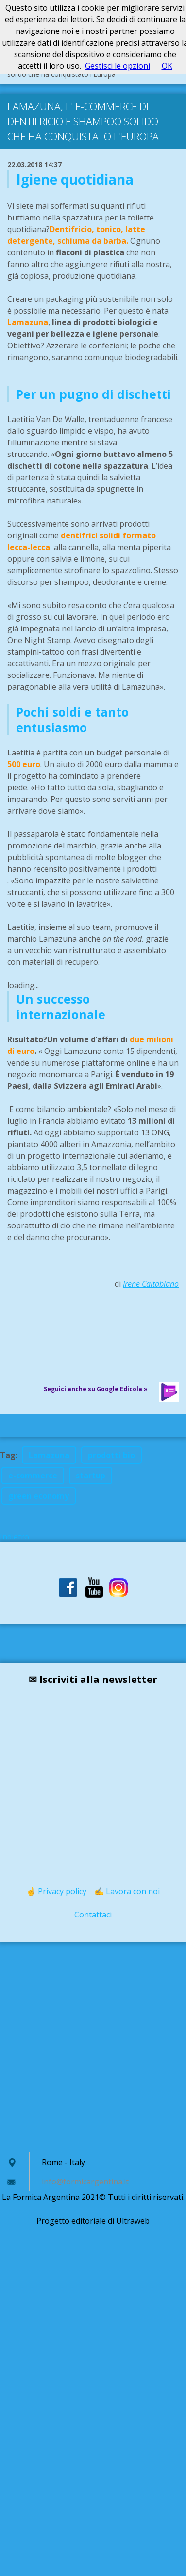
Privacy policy (62, 1891)
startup (90, 1475)
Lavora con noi (133, 1891)
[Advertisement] (91, 2047)
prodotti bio (111, 1455)
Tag (8, 1455)
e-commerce (32, 1475)
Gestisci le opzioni (117, 66)
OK (167, 66)
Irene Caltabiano (151, 1283)
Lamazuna (49, 1455)
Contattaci (93, 1914)
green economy (38, 1496)
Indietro (14, 1536)
